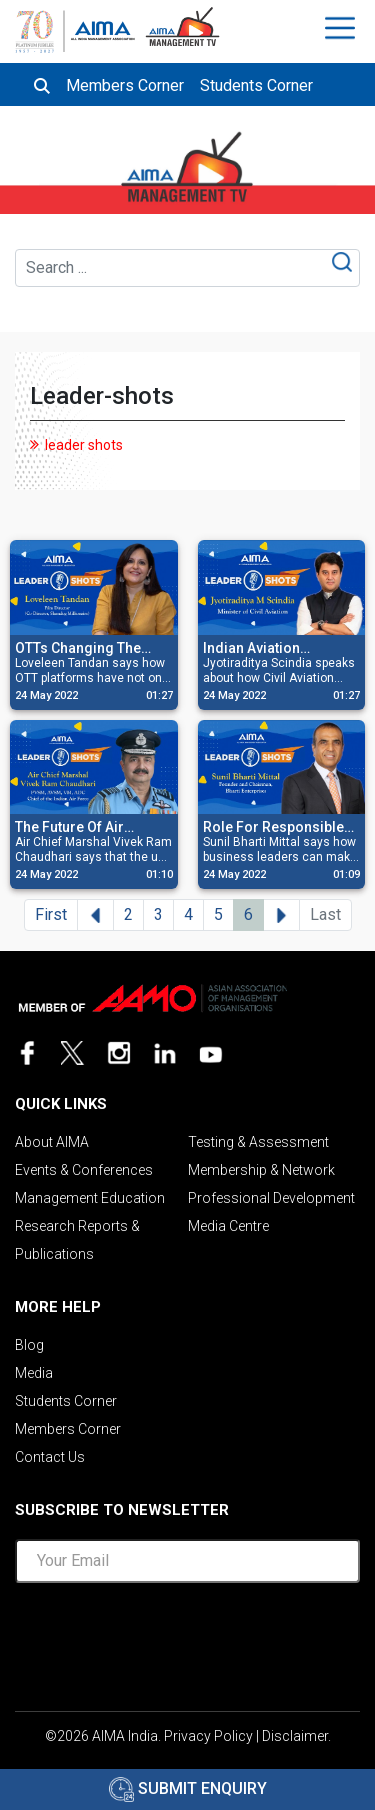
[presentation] (188, 1638)
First (51, 914)
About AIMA (52, 1142)
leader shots (84, 445)
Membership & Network (261, 1170)
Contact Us (50, 1457)
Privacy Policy (208, 1736)
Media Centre (228, 1226)
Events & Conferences (84, 1170)
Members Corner (125, 85)
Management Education (90, 1198)
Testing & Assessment (258, 1142)
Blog (29, 1345)
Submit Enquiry (188, 1788)
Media (34, 1373)
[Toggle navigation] (342, 28)
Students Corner (256, 85)
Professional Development (271, 1198)
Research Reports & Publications (77, 1240)
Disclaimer (295, 1736)
